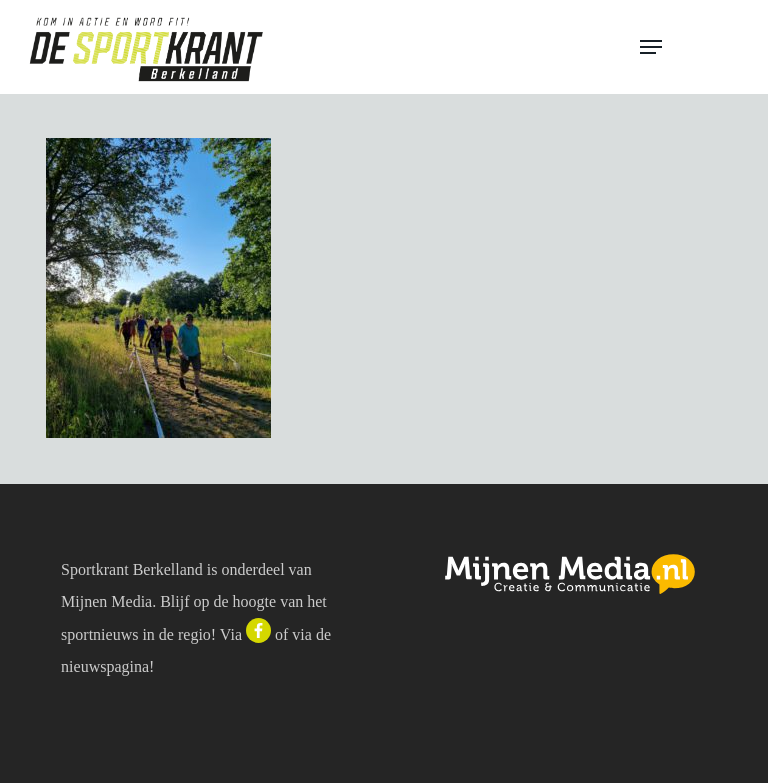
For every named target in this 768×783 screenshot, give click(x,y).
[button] (690, 47)
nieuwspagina (105, 666)
